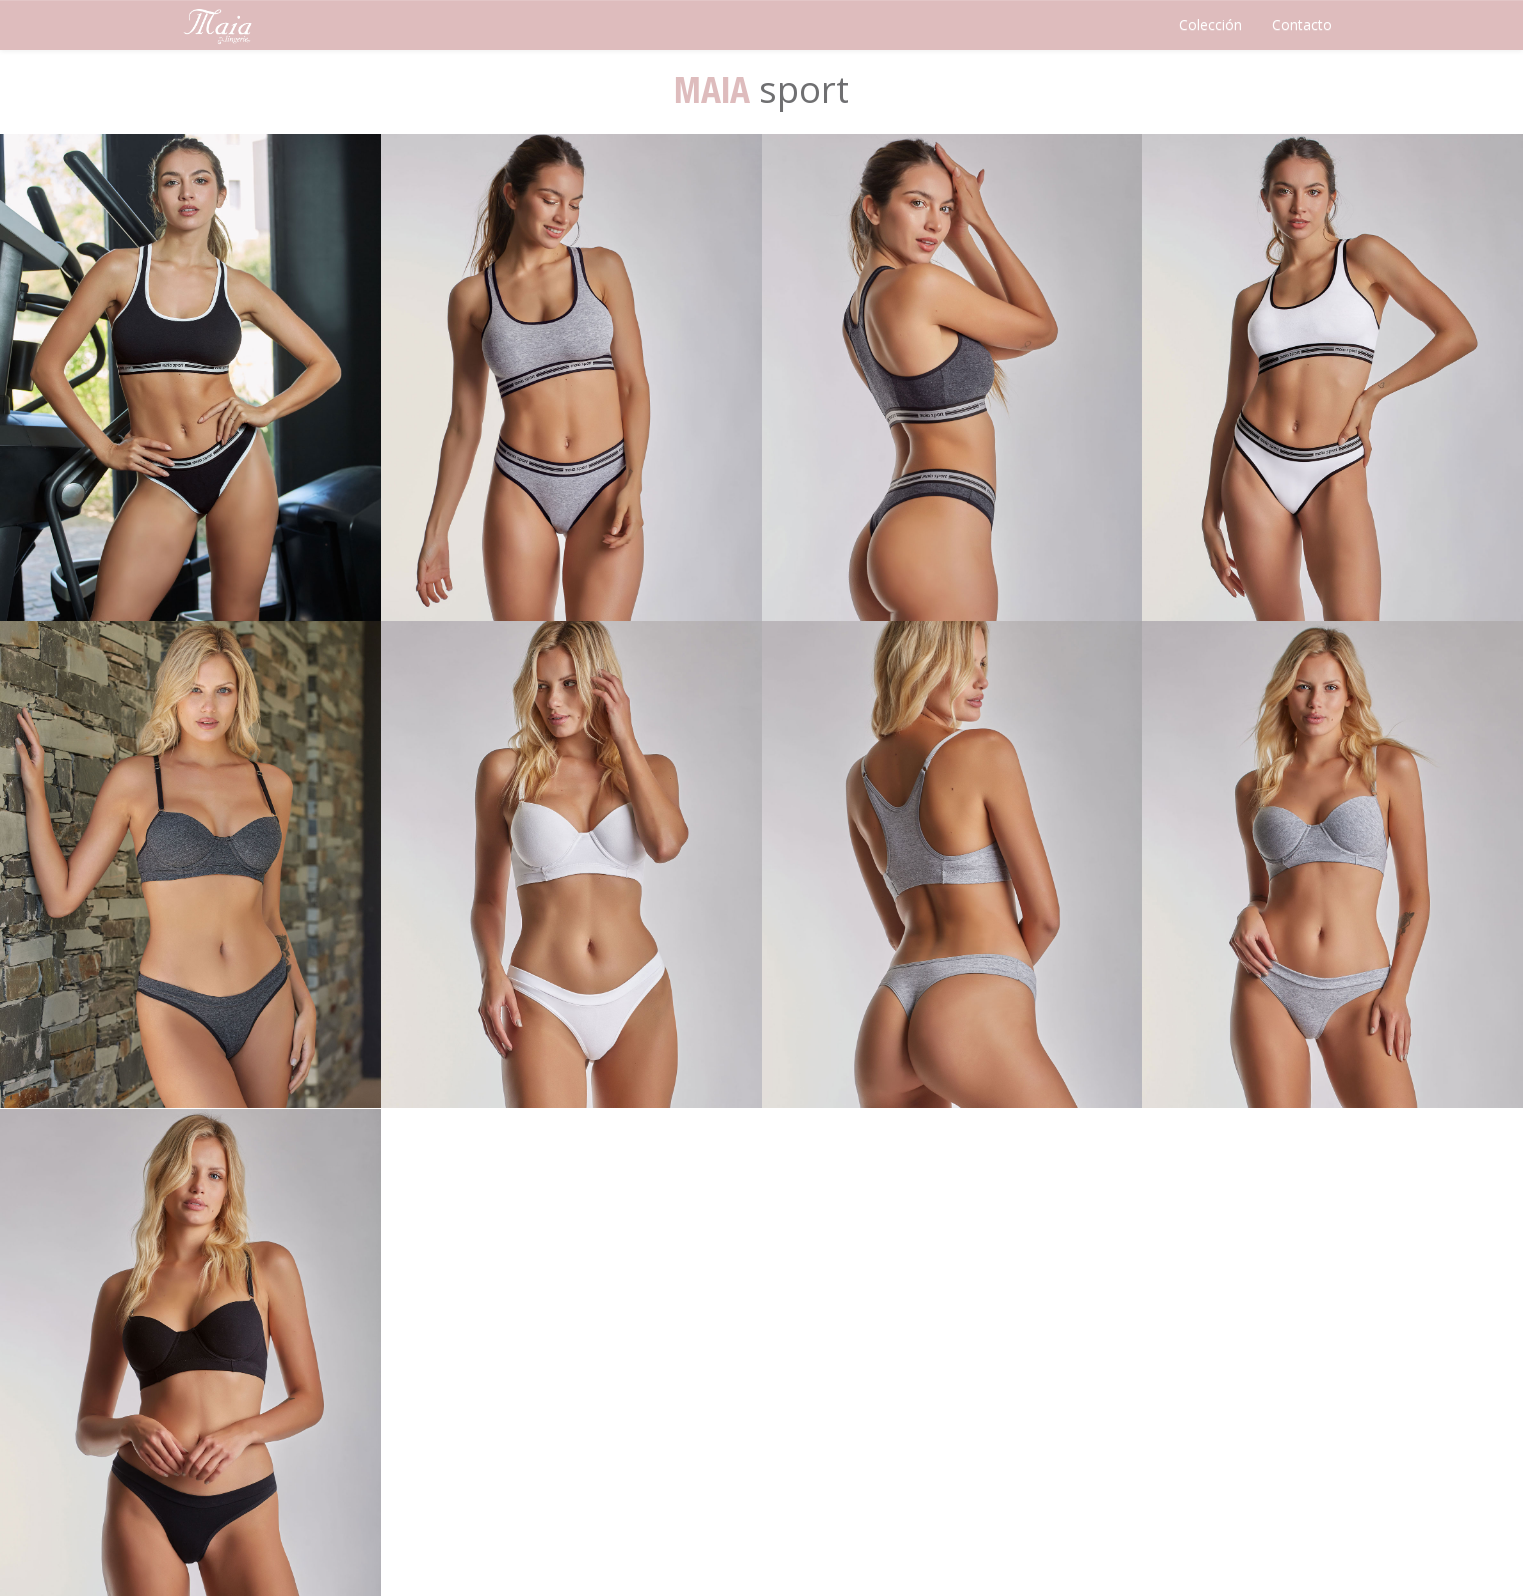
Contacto (1302, 24)
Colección (1210, 24)
